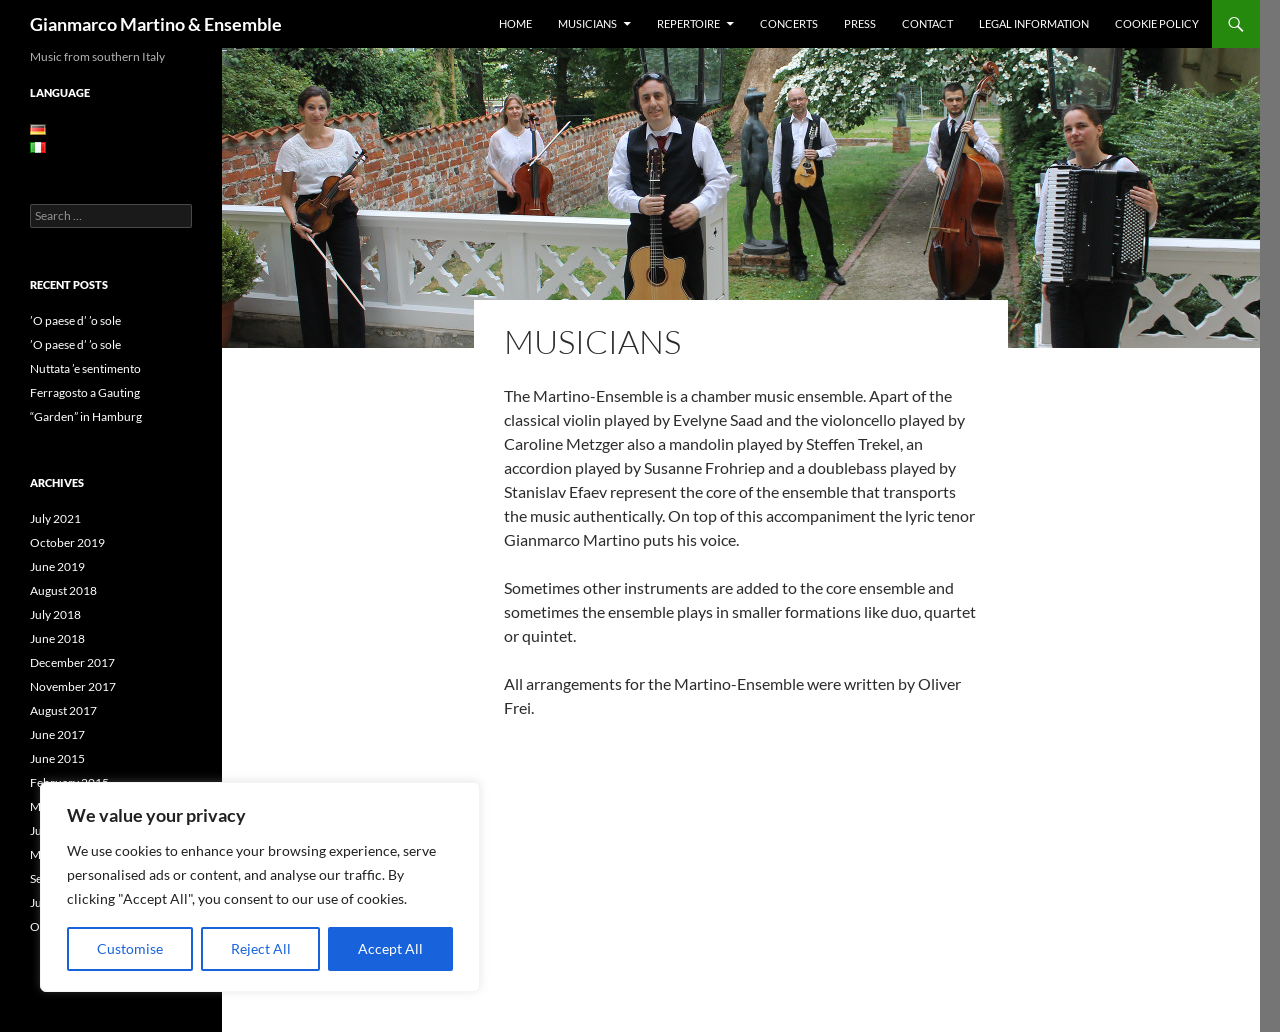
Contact (927, 23)
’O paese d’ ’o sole (75, 320)
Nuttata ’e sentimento (85, 368)
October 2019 (67, 542)
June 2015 (57, 758)
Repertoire (688, 23)
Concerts (789, 23)
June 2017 (57, 734)
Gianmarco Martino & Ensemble (156, 24)
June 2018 (57, 638)
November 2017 (73, 686)
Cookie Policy (1157, 23)
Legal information (1034, 23)
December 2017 (72, 662)
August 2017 (63, 710)
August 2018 (63, 590)
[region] (260, 887)
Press (860, 23)
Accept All (390, 948)
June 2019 (57, 566)
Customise (130, 948)
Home (515, 23)
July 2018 (55, 614)
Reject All (261, 948)
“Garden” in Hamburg (86, 416)
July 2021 (55, 518)
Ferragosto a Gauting (85, 392)
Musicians (587, 23)
